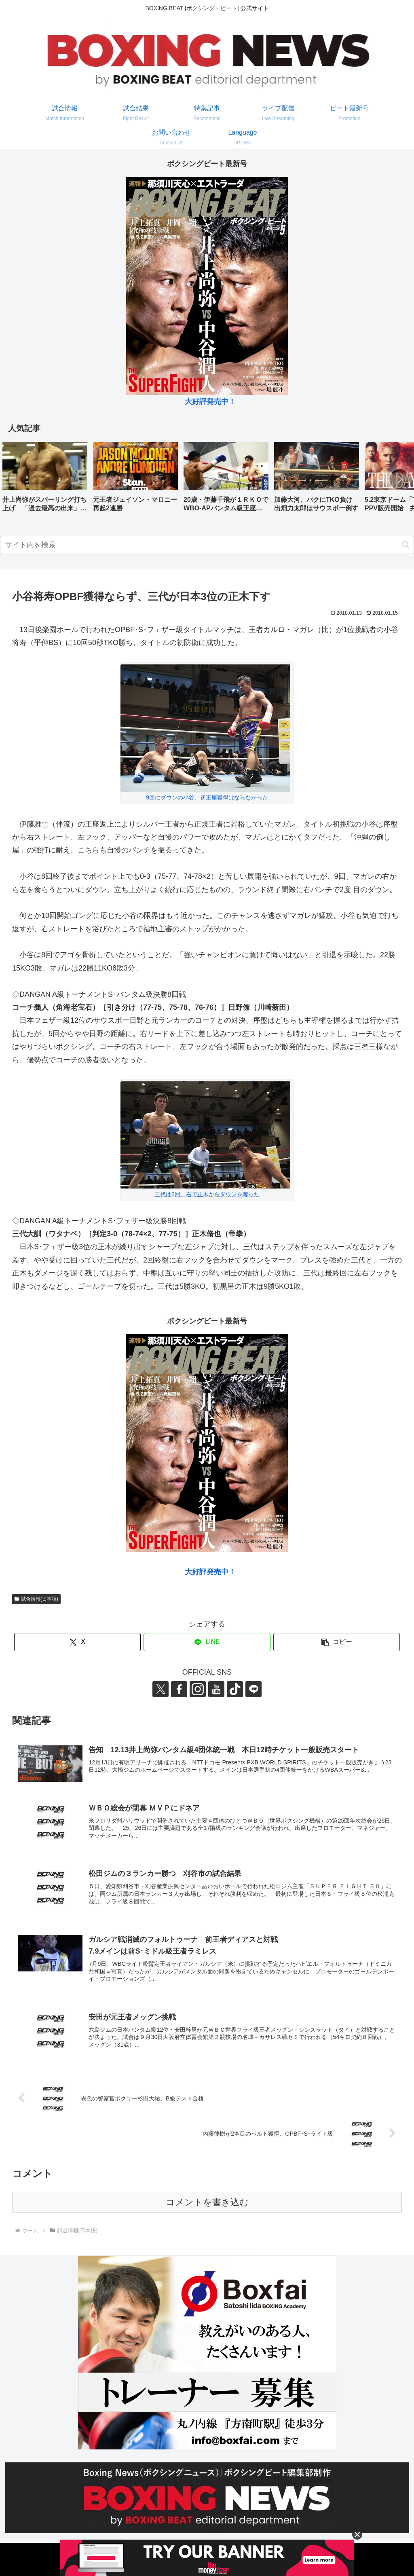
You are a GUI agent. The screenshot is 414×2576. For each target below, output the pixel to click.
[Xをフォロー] (160, 1689)
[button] (399, 479)
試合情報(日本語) (36, 1599)
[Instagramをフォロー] (198, 1689)
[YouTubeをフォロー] (216, 1689)
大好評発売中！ (210, 402)
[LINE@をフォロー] (253, 1689)
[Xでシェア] (77, 1642)
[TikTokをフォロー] (235, 1689)
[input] (207, 545)
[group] (44, 480)
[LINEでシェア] (207, 1642)
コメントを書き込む (207, 2202)
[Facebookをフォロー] (179, 1689)
